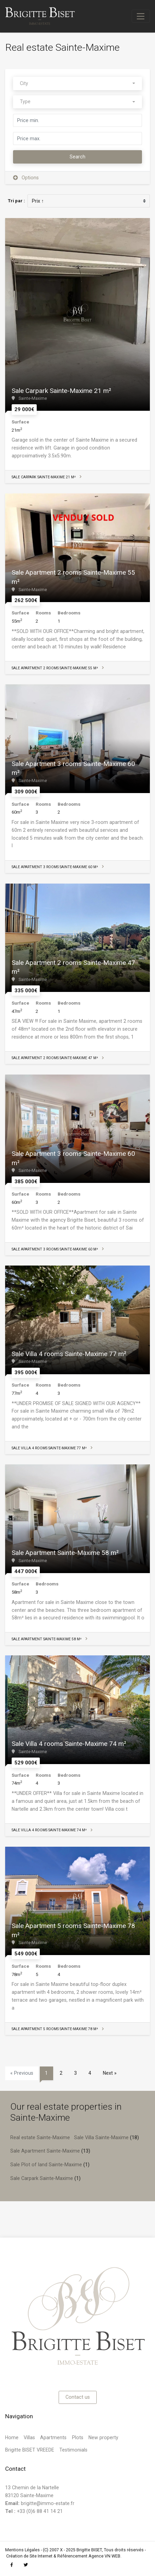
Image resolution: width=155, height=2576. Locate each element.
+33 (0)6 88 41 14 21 (34, 2511)
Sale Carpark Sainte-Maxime (41, 2178)
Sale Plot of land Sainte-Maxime (46, 2164)
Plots (77, 2437)
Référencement (72, 2556)
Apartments (53, 2437)
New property (103, 2437)
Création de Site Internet (29, 2556)
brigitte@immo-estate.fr (47, 2503)
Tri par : (16, 200)
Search (77, 156)
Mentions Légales (22, 2550)
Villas (29, 2437)
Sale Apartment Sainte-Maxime (45, 2151)
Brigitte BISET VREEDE (29, 2450)
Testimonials (73, 2450)
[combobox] (77, 83)
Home (12, 2437)
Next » (110, 2073)
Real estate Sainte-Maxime (40, 2137)
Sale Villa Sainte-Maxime (101, 2137)
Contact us (77, 2397)
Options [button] (26, 177)
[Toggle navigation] (141, 16)
